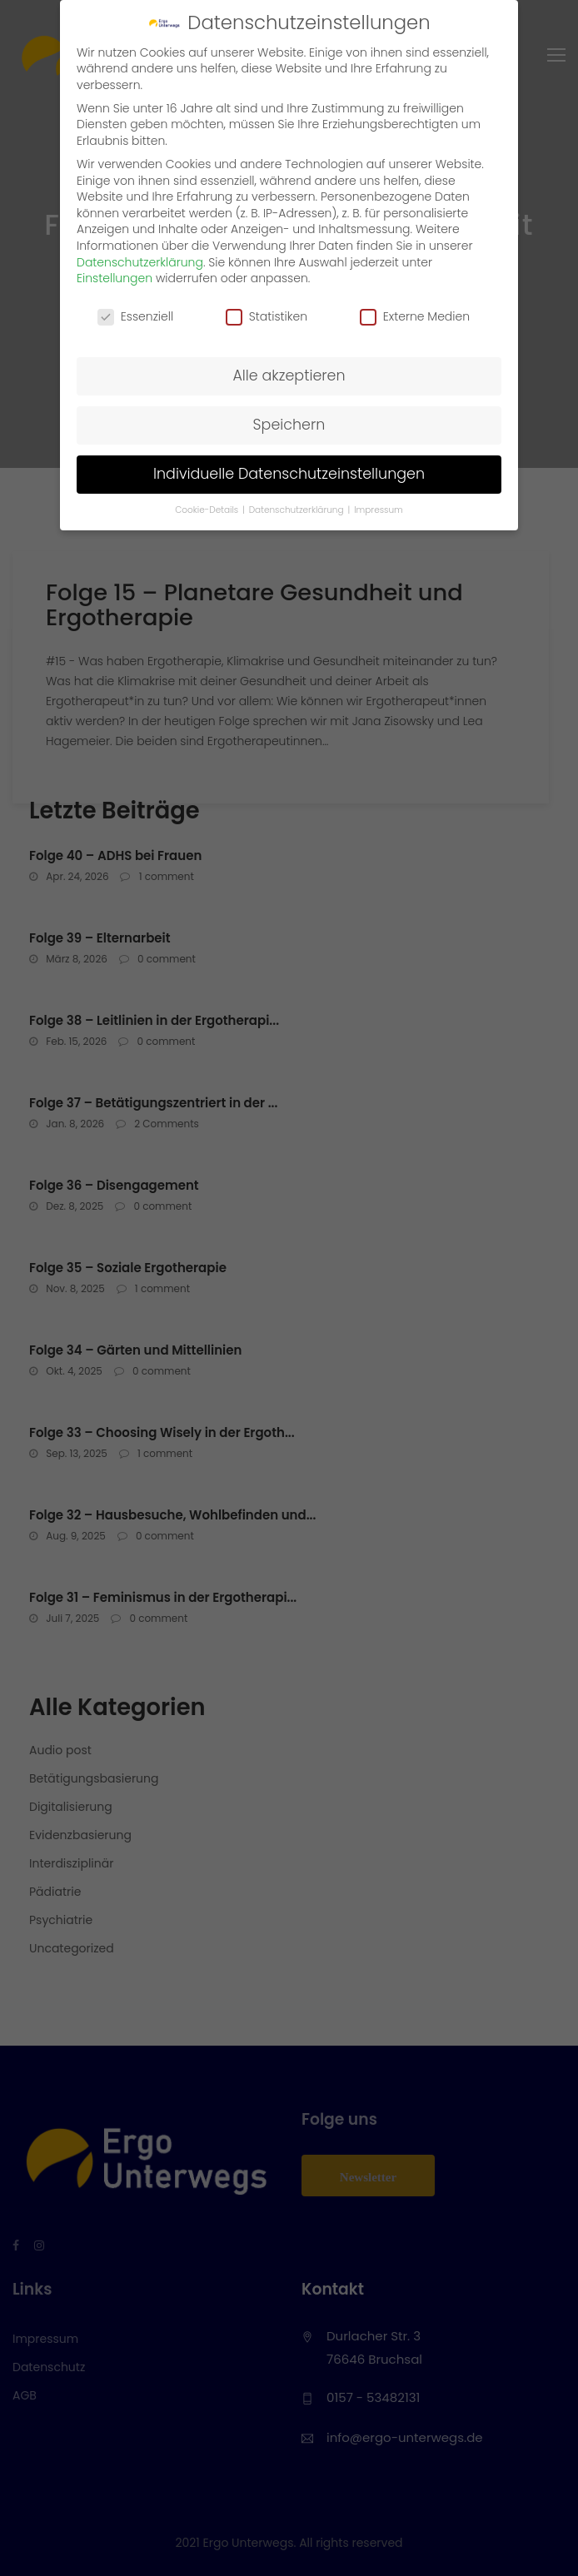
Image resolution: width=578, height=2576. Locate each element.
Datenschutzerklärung (140, 262)
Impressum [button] (378, 510)
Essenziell (135, 317)
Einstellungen (114, 278)
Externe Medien (415, 317)
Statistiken (266, 317)
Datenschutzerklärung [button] (297, 510)
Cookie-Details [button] (208, 510)
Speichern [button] (289, 425)
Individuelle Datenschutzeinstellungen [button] (289, 474)
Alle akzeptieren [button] (288, 375)
